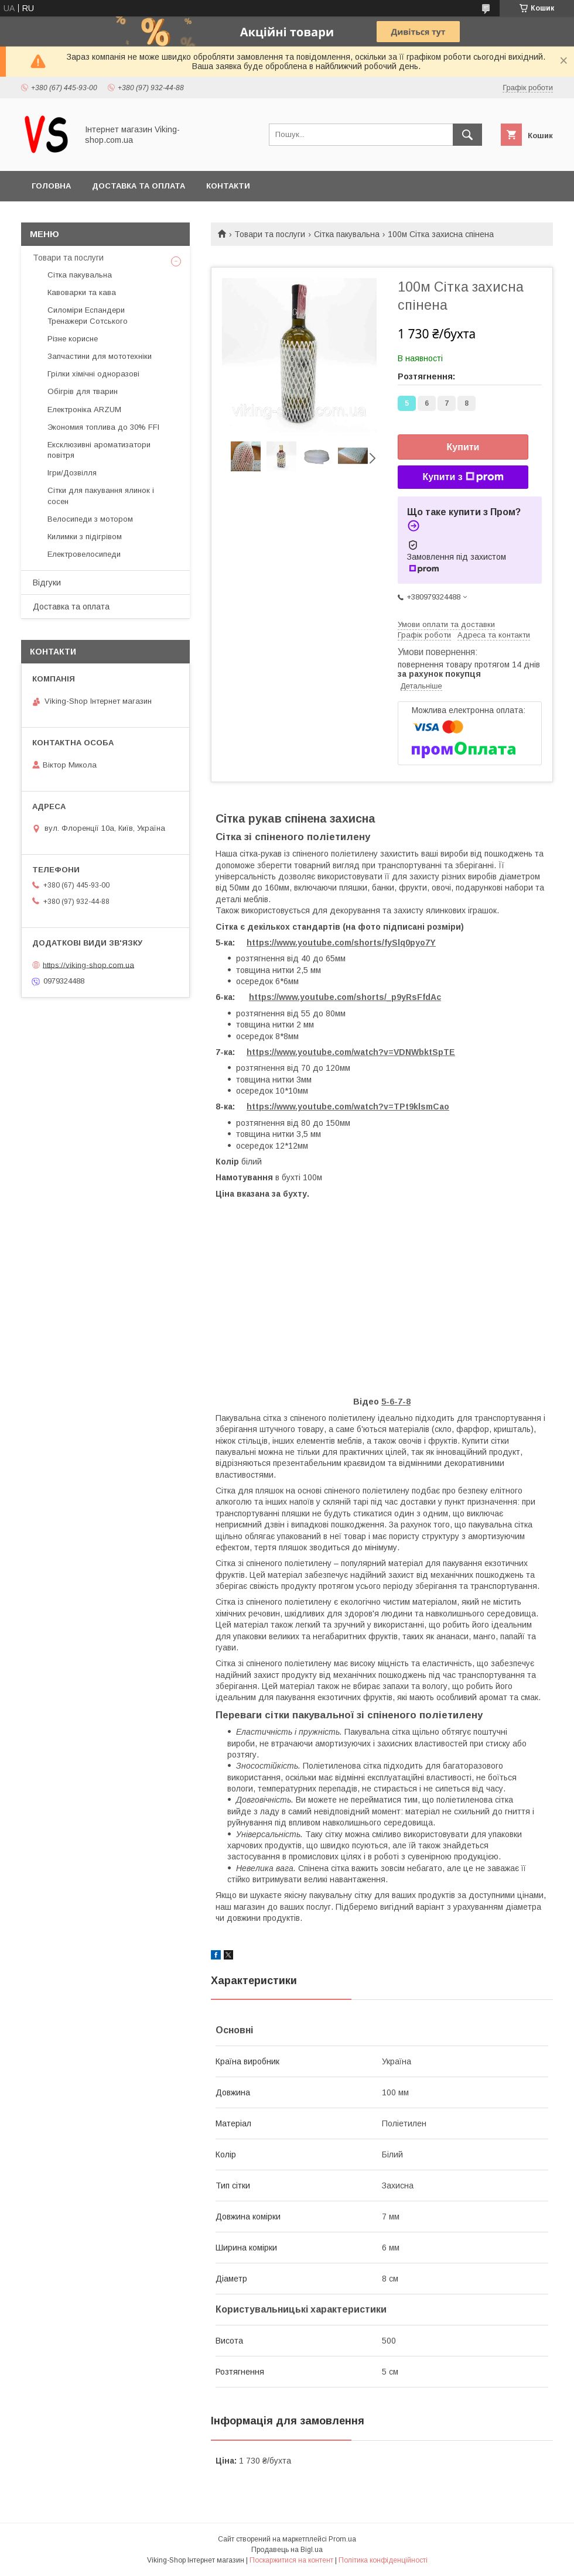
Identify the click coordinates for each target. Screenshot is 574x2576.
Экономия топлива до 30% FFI (103, 427)
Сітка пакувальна (347, 234)
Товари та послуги (269, 234)
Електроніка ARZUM (84, 409)
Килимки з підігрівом (84, 536)
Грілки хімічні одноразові (93, 373)
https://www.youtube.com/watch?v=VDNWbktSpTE (351, 1052)
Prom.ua (342, 2539)
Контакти (228, 185)
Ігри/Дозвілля (72, 472)
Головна (51, 185)
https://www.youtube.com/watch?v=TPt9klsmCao (348, 1106)
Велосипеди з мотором (90, 519)
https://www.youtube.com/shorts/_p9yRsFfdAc (345, 997)
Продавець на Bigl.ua (287, 2550)
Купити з (462, 477)
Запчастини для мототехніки (99, 356)
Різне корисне (72, 338)
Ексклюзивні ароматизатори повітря (99, 450)
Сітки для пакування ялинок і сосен (100, 495)
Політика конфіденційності (383, 2560)
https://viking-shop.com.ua (88, 964)
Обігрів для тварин (82, 391)
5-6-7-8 (396, 1401)
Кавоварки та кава (81, 292)
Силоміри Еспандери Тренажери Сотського (87, 315)
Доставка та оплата (138, 185)
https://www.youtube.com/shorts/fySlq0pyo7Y (341, 942)
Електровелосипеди (84, 554)
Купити (463, 447)
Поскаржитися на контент (291, 2560)
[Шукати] (467, 135)
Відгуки (47, 582)
